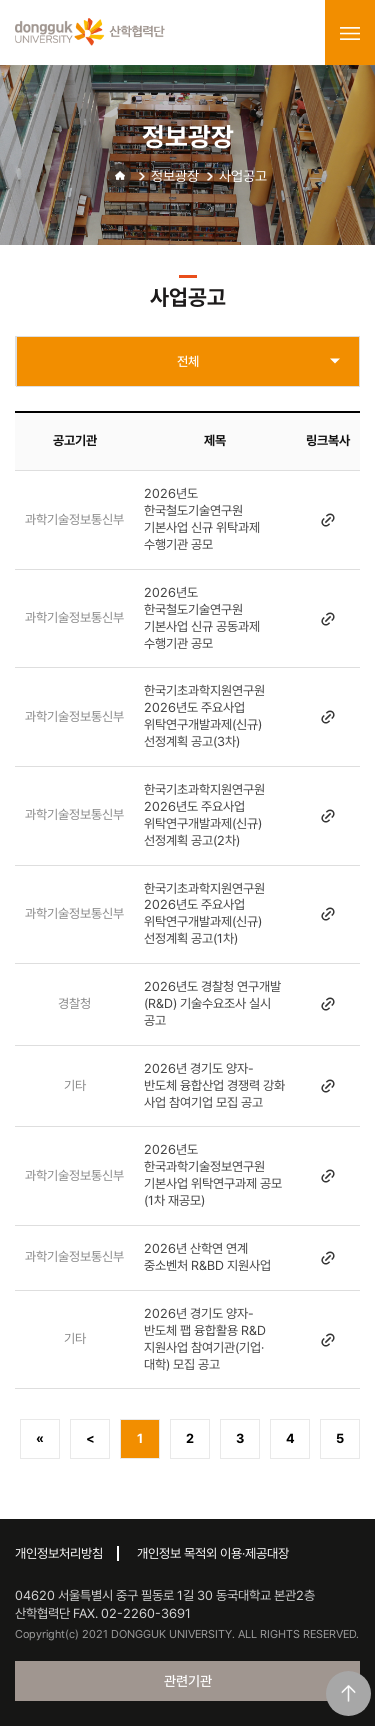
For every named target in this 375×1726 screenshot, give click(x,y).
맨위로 (348, 1693)
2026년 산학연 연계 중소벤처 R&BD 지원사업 (207, 1257)
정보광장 (175, 176)
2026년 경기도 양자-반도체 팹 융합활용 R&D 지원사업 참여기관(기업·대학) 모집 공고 (205, 1339)
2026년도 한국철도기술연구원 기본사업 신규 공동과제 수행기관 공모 (202, 618)
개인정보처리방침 (59, 1553)
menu (350, 33)
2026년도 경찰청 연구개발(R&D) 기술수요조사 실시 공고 (212, 1003)
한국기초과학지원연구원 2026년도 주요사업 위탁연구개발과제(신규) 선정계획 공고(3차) (204, 716)
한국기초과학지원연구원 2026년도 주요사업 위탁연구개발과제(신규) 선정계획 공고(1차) (204, 914)
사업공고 (243, 176)
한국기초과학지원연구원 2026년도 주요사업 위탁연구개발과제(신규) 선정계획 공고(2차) (204, 815)
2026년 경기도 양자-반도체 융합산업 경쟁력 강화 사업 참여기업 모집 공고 (214, 1085)
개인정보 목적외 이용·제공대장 (213, 1553)
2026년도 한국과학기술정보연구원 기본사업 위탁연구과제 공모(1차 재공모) (213, 1175)
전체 (188, 361)
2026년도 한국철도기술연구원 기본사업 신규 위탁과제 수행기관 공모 (202, 519)
